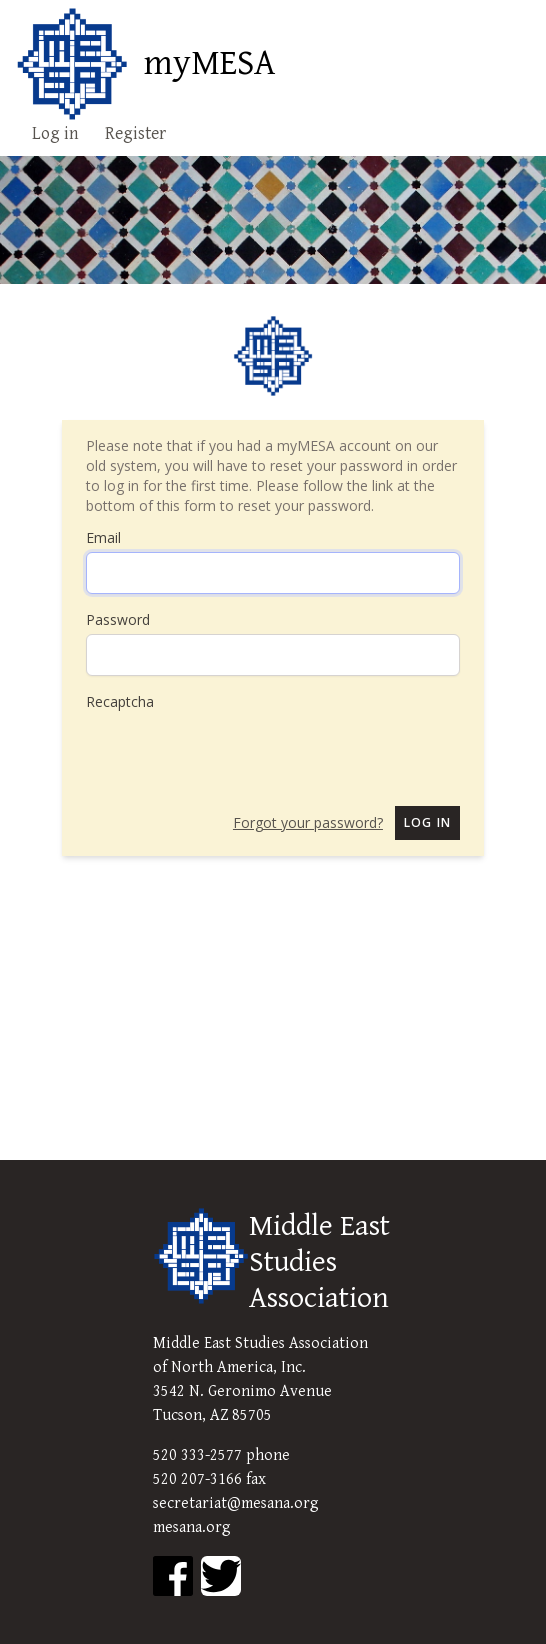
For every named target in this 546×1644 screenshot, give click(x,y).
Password (118, 619)
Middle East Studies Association (319, 1262)
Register (135, 133)
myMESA (209, 64)
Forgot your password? (308, 822)
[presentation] (238, 751)
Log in (55, 133)
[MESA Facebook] (173, 1576)
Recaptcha (120, 701)
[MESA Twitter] (221, 1576)
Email (103, 537)
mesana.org (192, 1527)
